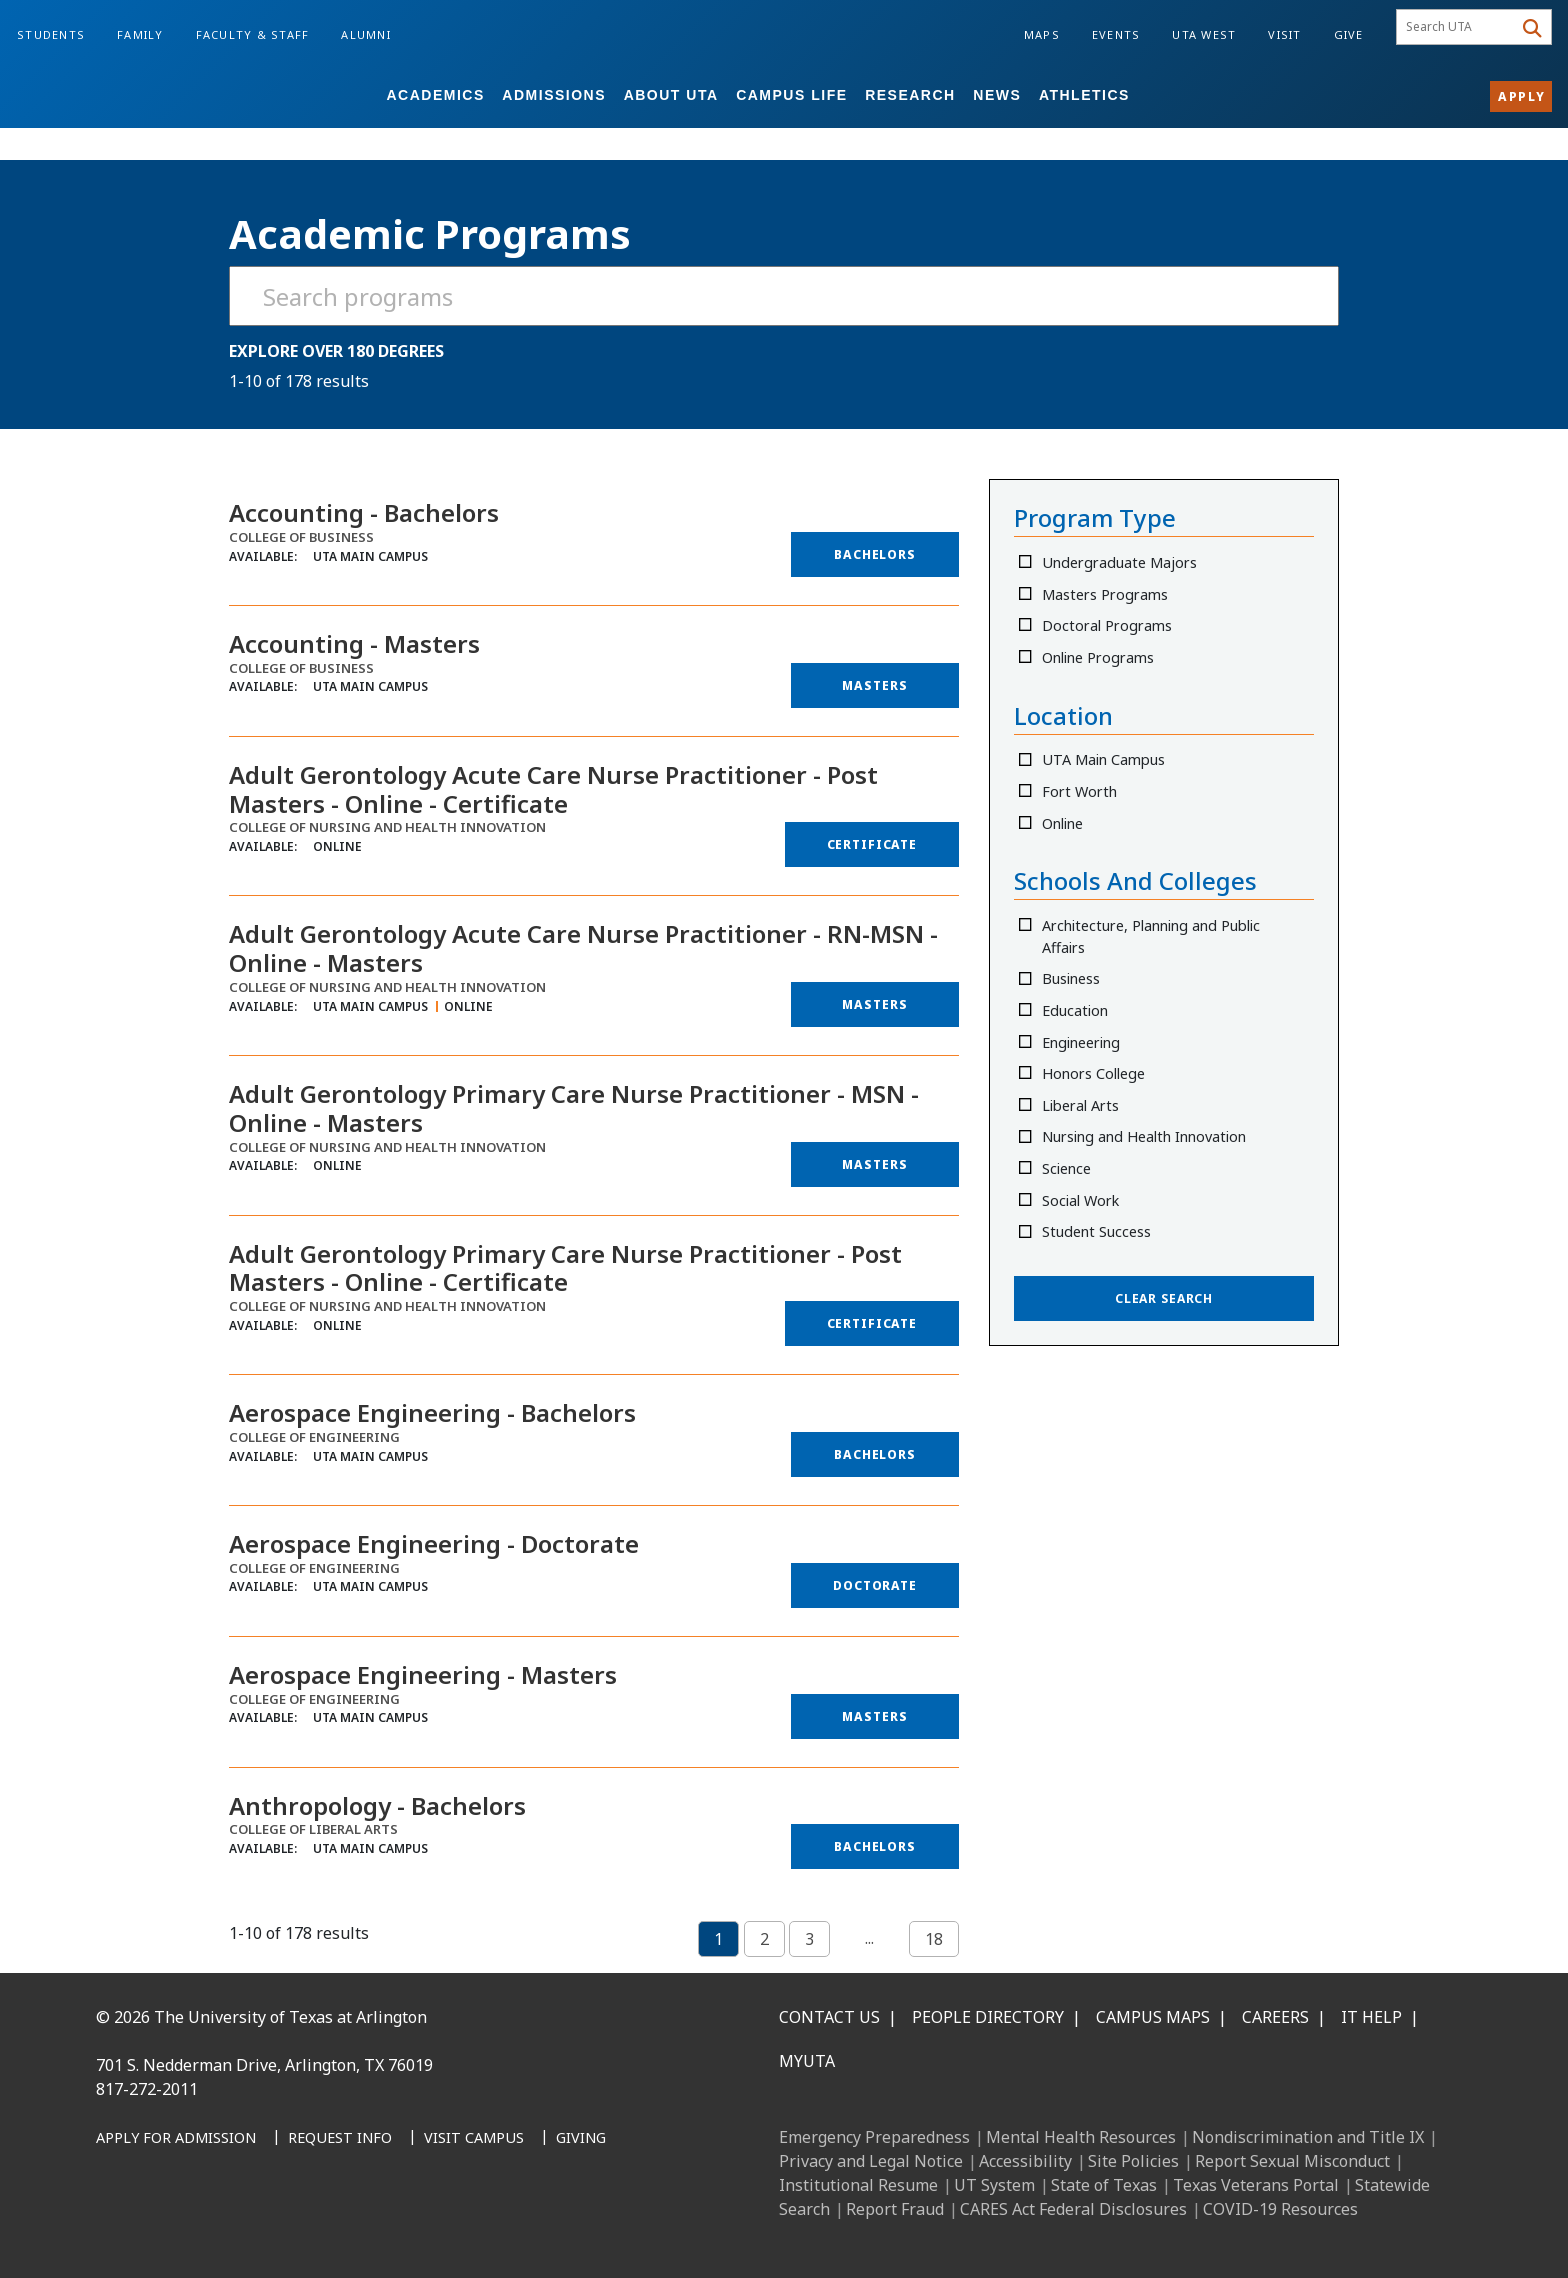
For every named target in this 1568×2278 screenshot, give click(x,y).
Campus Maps (1153, 2017)
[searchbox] (1457, 27)
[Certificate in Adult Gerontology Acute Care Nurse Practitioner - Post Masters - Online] (872, 844)
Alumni (366, 34)
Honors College (1094, 1073)
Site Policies (1133, 2161)
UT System (994, 2185)
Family (140, 34)
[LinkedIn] (162, 2230)
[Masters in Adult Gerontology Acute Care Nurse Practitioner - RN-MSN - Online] (875, 1004)
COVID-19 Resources (1280, 2209)
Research (910, 95)
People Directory (988, 2017)
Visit (1284, 34)
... (869, 1938)
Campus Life (791, 95)
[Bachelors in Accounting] (875, 554)
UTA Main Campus (1104, 759)
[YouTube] (294, 2230)
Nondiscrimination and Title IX (1308, 2137)
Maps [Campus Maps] (1042, 34)
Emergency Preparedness (874, 2137)
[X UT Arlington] (250, 2230)
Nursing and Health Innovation (1145, 1136)
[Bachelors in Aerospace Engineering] (875, 1454)
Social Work (1081, 1200)
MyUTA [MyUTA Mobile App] (807, 2061)
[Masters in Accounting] (875, 685)
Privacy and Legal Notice (871, 2161)
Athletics (1084, 95)
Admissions (554, 95)
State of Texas (1104, 2185)
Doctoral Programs (1108, 625)
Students (51, 34)
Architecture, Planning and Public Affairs (1152, 936)
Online (1063, 823)
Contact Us (829, 2017)
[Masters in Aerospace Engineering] (875, 1716)
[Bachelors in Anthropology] (875, 1846)
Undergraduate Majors (1120, 562)
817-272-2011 (147, 2089)
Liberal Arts (1081, 1105)
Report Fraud (895, 2209)
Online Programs (1099, 657)
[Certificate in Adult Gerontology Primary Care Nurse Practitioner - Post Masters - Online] (872, 1323)
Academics (435, 95)
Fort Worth (1080, 791)
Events (1116, 34)
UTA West (1204, 34)
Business (1072, 978)
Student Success (1097, 1231)
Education (1076, 1010)
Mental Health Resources (1081, 2137)
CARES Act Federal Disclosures (1073, 2209)
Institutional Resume (858, 2185)
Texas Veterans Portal (1256, 2185)
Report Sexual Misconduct (1292, 2161)
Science (1067, 1168)
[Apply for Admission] (176, 2139)
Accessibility (1025, 2161)
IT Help (1371, 2017)
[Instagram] (206, 2230)
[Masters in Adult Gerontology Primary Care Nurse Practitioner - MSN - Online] (875, 1164)
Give (1349, 34)
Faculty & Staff (253, 34)
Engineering (1082, 1042)
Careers (1275, 2017)
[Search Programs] (784, 296)
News (997, 95)
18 (934, 1939)
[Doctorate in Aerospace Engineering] (875, 1585)
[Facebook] (118, 2230)
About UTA (671, 95)
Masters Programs (1106, 594)
